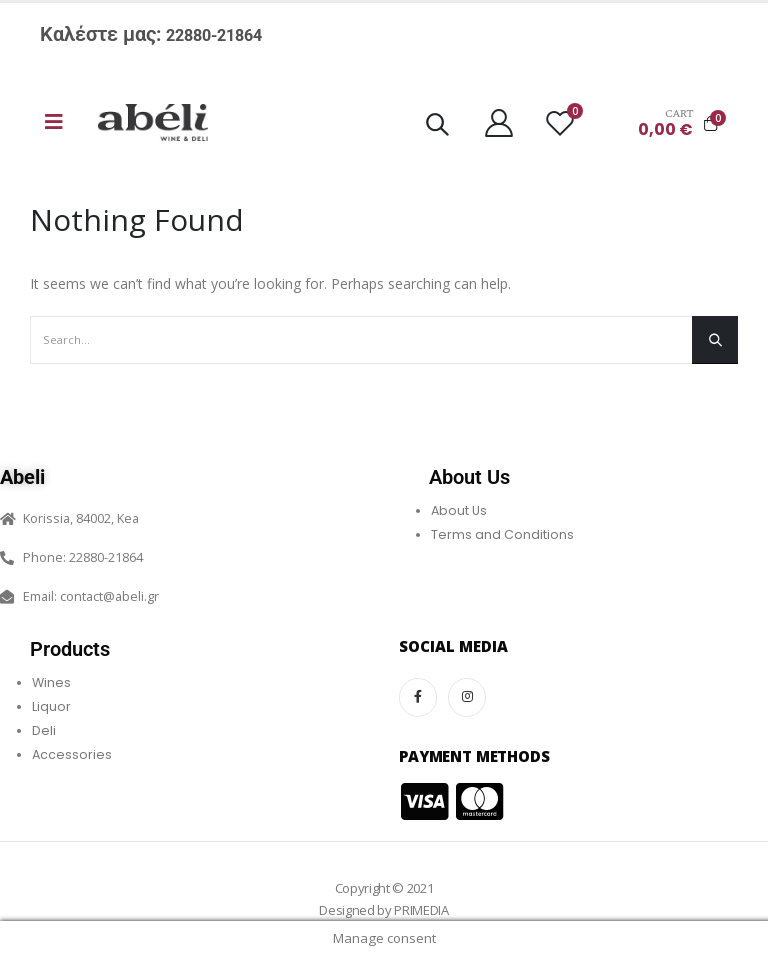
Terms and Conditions (502, 534)
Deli (44, 730)
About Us (459, 510)
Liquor (51, 706)
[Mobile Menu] (54, 122)
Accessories (72, 754)
